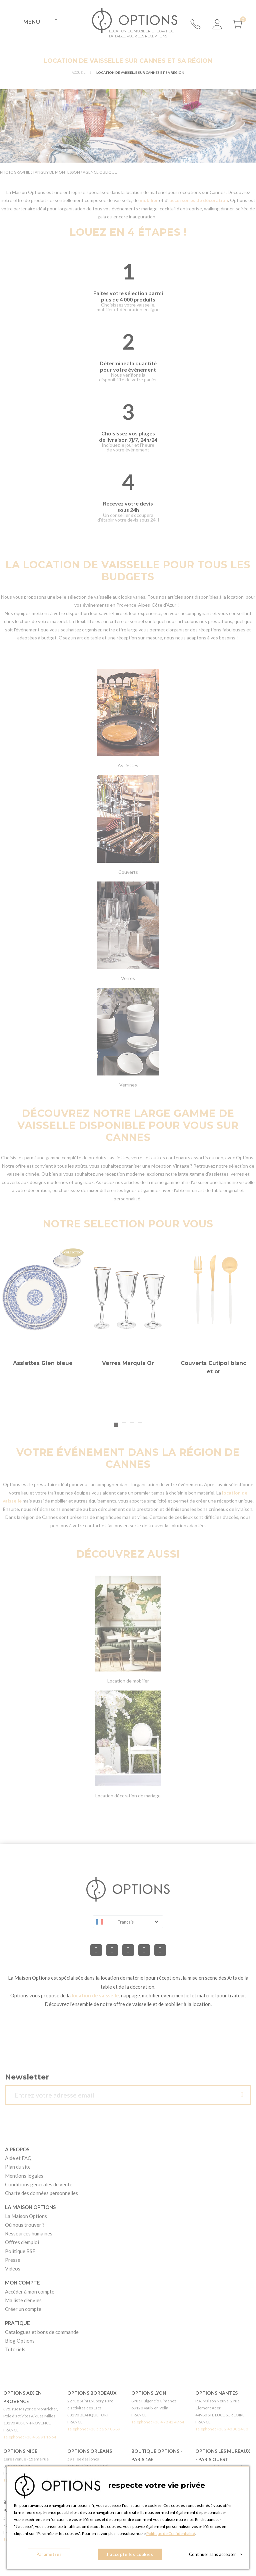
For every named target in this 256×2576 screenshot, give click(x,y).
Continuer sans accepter (215, 2554)
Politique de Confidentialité (170, 2533)
